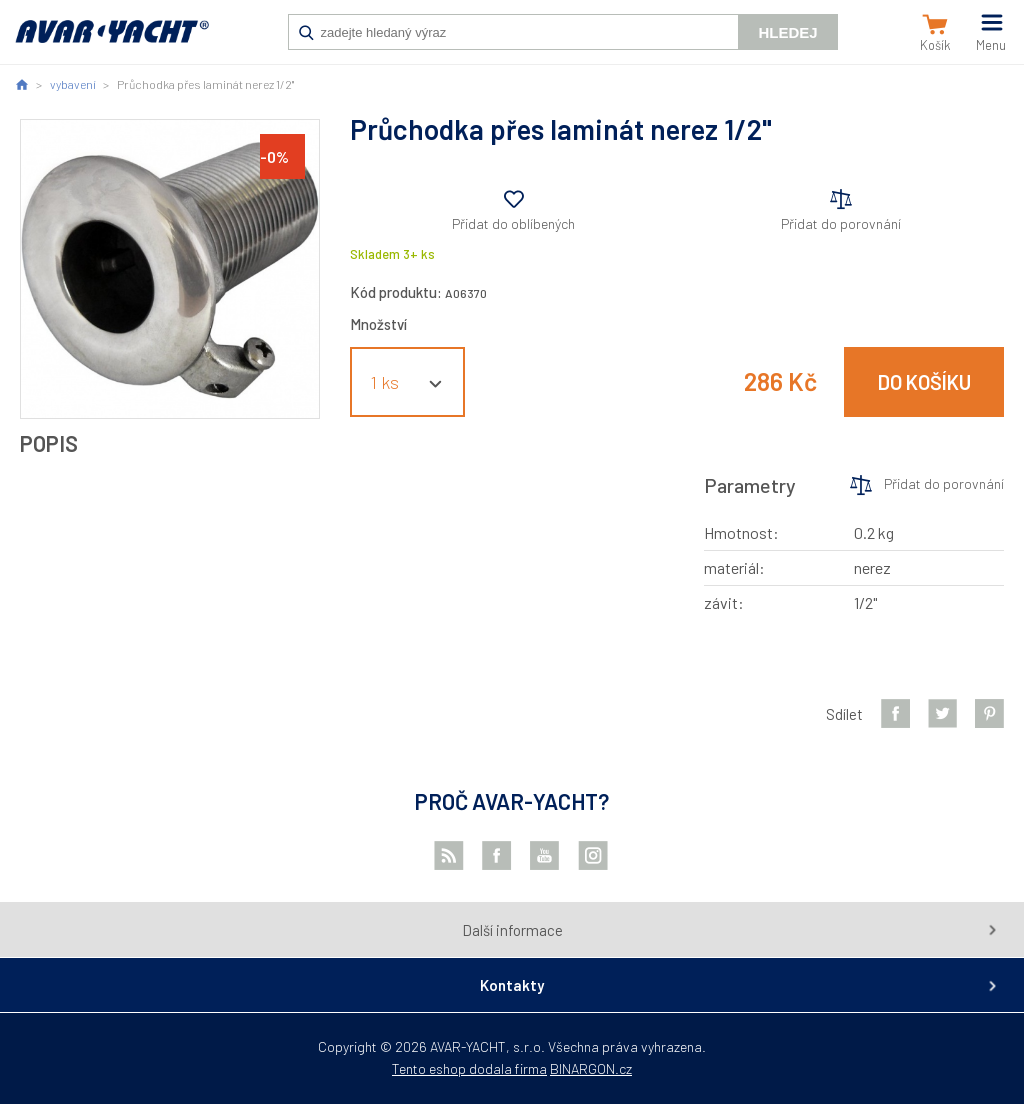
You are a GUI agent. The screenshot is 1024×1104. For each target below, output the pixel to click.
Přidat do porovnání (841, 223)
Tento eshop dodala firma (469, 1068)
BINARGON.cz (591, 1068)
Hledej (787, 32)
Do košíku (924, 382)
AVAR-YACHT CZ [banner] (112, 42)
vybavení (73, 84)
